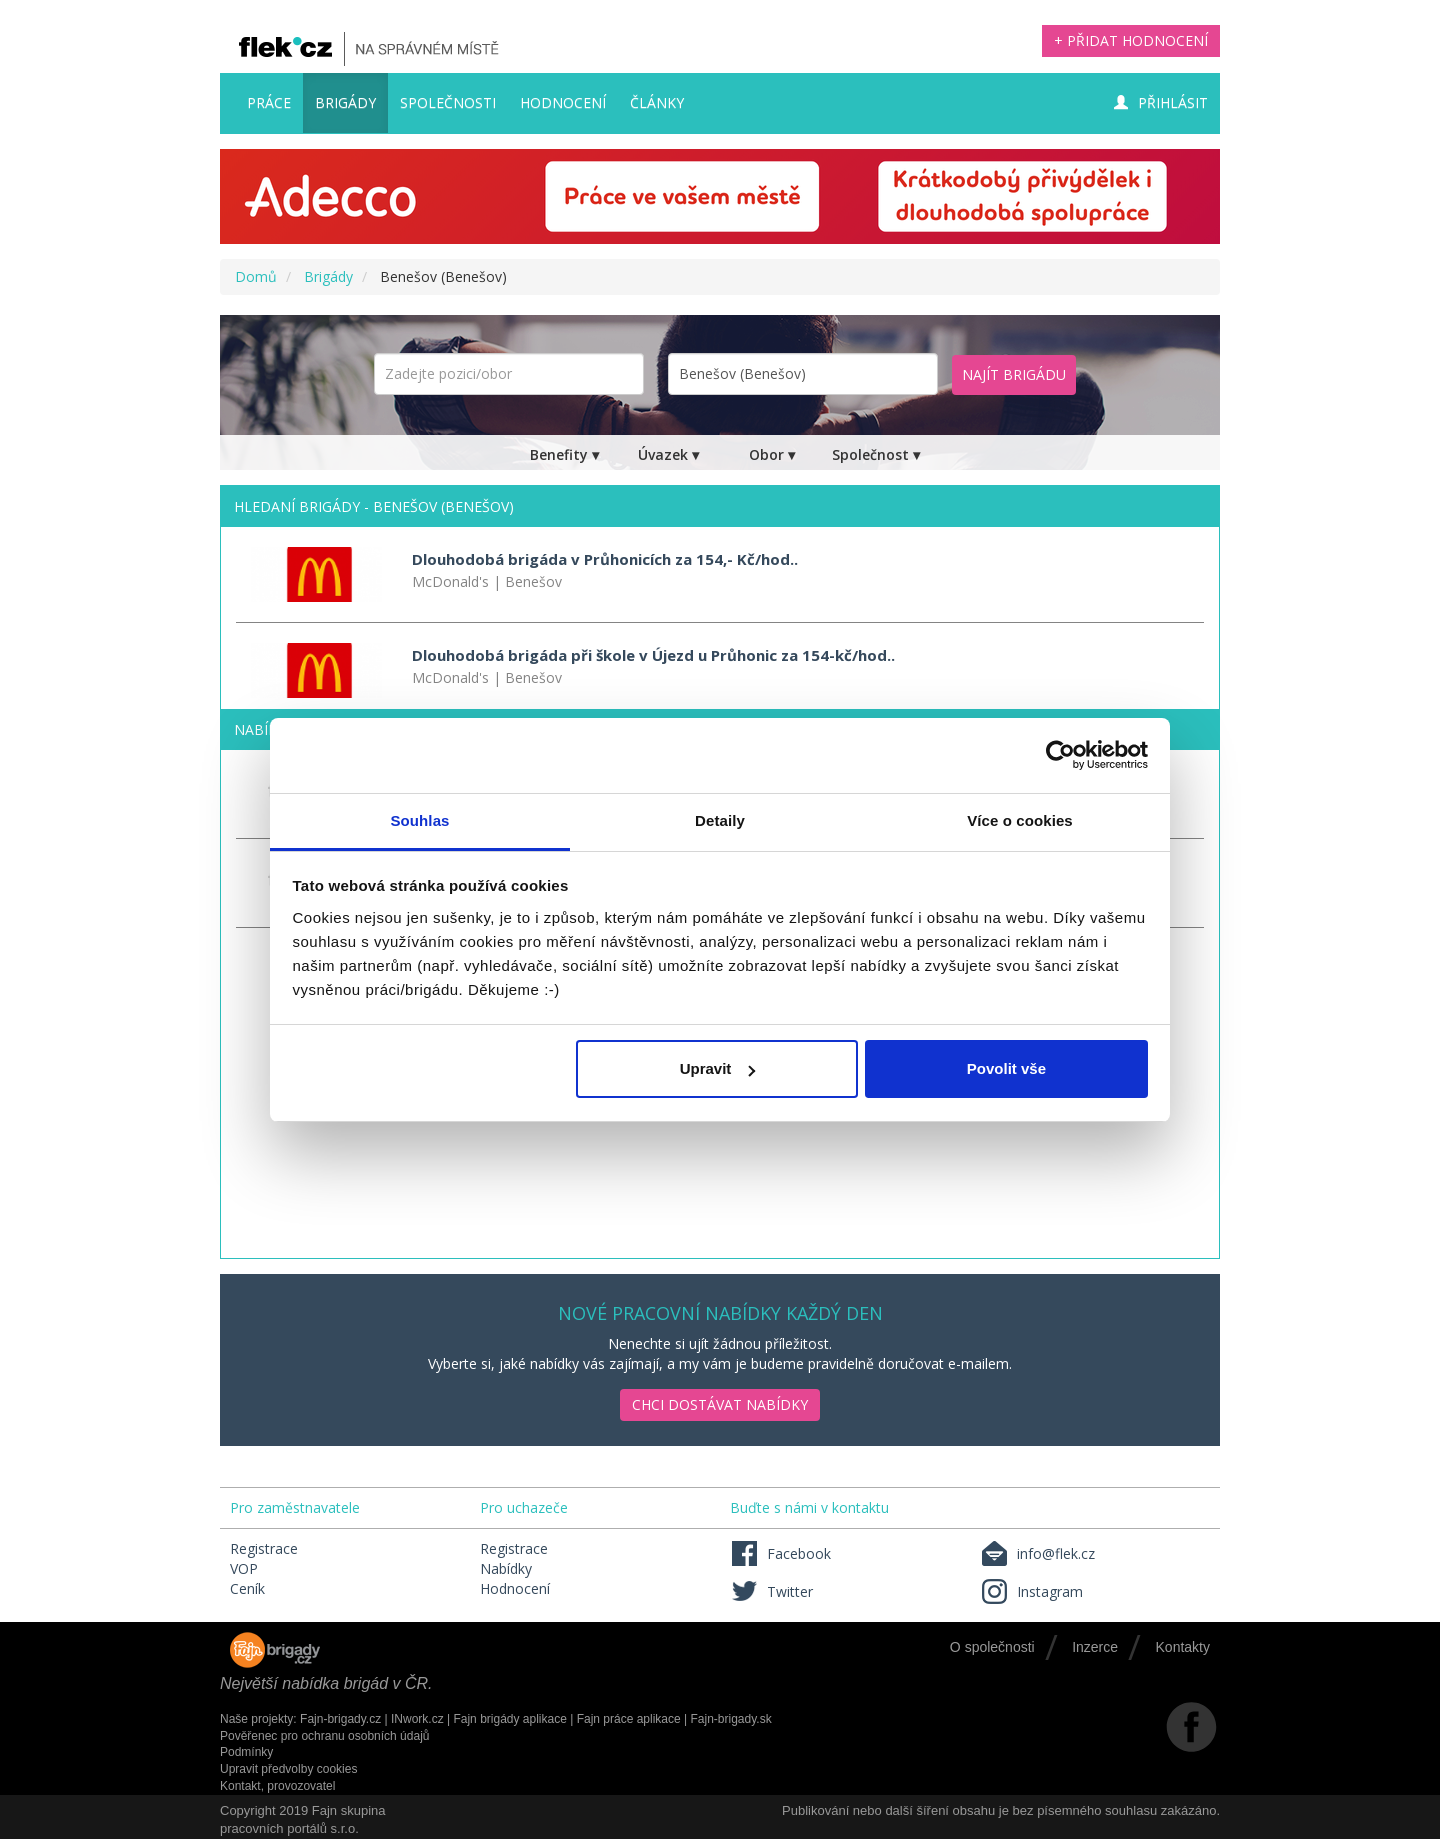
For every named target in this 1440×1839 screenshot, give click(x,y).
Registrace (264, 1548)
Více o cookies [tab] (1020, 820)
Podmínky (246, 1752)
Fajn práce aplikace (629, 1719)
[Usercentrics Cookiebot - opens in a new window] (1060, 755)
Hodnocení (563, 102)
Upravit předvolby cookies (288, 1769)
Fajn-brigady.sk (731, 1719)
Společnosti (448, 102)
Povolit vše (1006, 1068)
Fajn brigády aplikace (509, 1719)
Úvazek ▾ (668, 454)
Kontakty (1183, 1647)
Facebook (780, 1553)
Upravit (718, 1068)
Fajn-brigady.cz (340, 1719)
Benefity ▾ (564, 454)
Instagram (1031, 1591)
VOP (244, 1568)
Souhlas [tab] (419, 820)
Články (657, 102)
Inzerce (1095, 1647)
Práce (269, 102)
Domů (256, 276)
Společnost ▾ (876, 454)
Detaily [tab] (720, 820)
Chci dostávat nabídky (720, 1404)
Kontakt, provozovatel (277, 1786)
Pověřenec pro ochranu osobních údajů (324, 1736)
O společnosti (992, 1647)
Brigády (345, 102)
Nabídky (506, 1568)
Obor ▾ (772, 454)
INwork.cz (417, 1719)
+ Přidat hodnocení (1131, 40)
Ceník (247, 1588)
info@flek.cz (1037, 1553)
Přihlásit (1161, 102)
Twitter (771, 1591)
